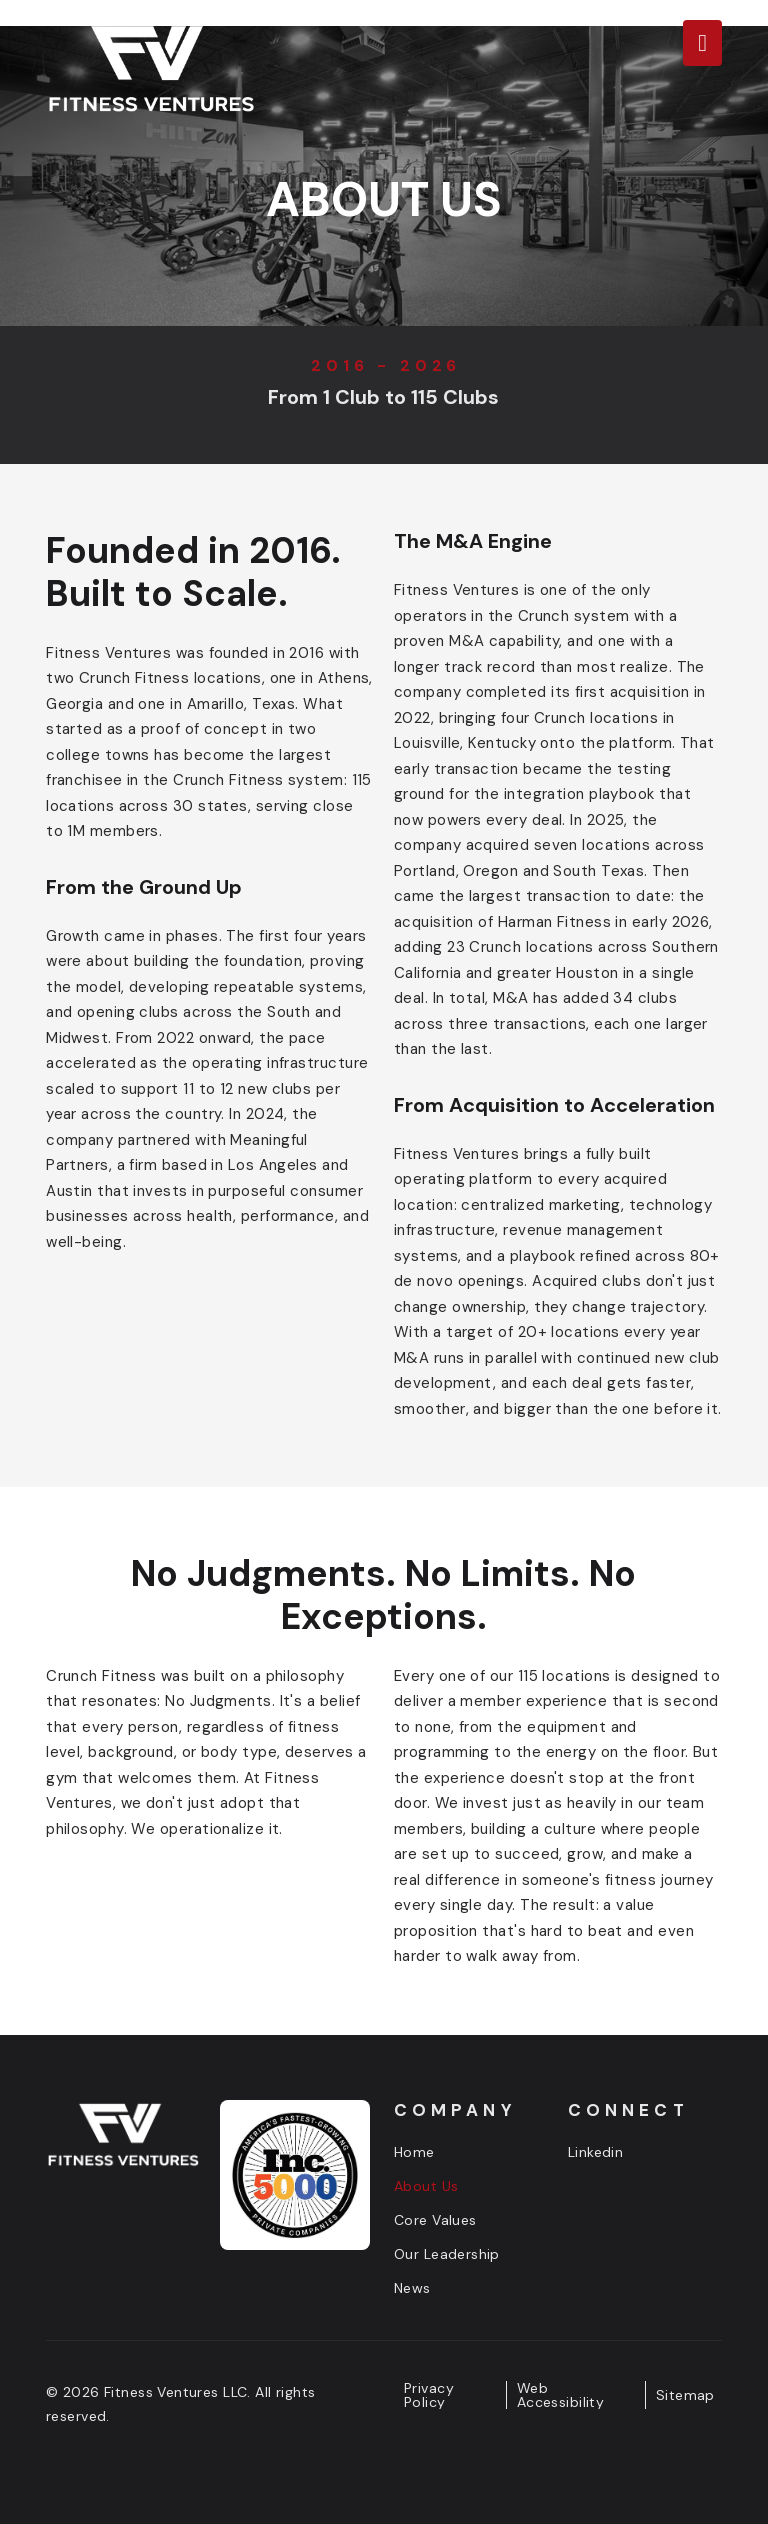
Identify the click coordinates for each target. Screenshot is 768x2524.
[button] (702, 43)
